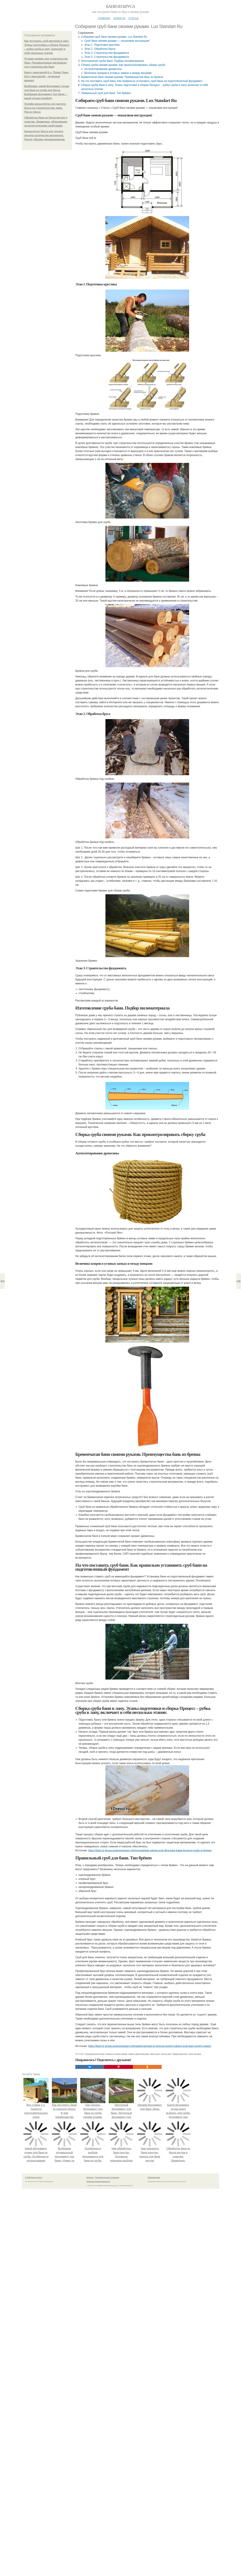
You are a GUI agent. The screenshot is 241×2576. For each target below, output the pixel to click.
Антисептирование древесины (103, 68)
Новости (119, 18)
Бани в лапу (155, 2196)
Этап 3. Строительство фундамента (106, 52)
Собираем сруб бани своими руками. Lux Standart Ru (114, 36)
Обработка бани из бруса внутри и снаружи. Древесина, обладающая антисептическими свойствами (45, 121)
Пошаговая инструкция (95, 2196)
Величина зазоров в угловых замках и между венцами (117, 73)
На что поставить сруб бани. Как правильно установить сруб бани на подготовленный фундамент (142, 81)
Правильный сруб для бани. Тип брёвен (106, 93)
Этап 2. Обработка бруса (99, 48)
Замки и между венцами (138, 2196)
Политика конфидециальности (98, 2323)
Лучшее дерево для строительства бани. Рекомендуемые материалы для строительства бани (46, 62)
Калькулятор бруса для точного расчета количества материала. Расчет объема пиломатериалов (44, 135)
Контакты (90, 2319)
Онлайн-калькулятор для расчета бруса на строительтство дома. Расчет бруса (45, 107)
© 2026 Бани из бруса (33, 2319)
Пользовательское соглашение (107, 2319)
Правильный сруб (179, 2196)
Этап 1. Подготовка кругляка (101, 44)
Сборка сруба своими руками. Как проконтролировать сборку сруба (123, 64)
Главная (104, 18)
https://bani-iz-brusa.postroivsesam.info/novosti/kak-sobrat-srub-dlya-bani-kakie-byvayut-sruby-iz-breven (150, 1992)
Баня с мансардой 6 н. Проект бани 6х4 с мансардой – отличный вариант (46, 76)
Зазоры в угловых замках (116, 2196)
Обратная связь (154, 2319)
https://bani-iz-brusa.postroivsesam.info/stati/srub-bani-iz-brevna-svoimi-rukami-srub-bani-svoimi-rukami (149, 2187)
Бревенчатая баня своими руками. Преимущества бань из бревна (122, 77)
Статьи (133, 18)
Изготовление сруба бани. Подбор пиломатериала (112, 60)
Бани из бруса (120, 6)
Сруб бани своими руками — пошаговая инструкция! (116, 40)
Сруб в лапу (166, 2196)
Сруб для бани (194, 2196)
